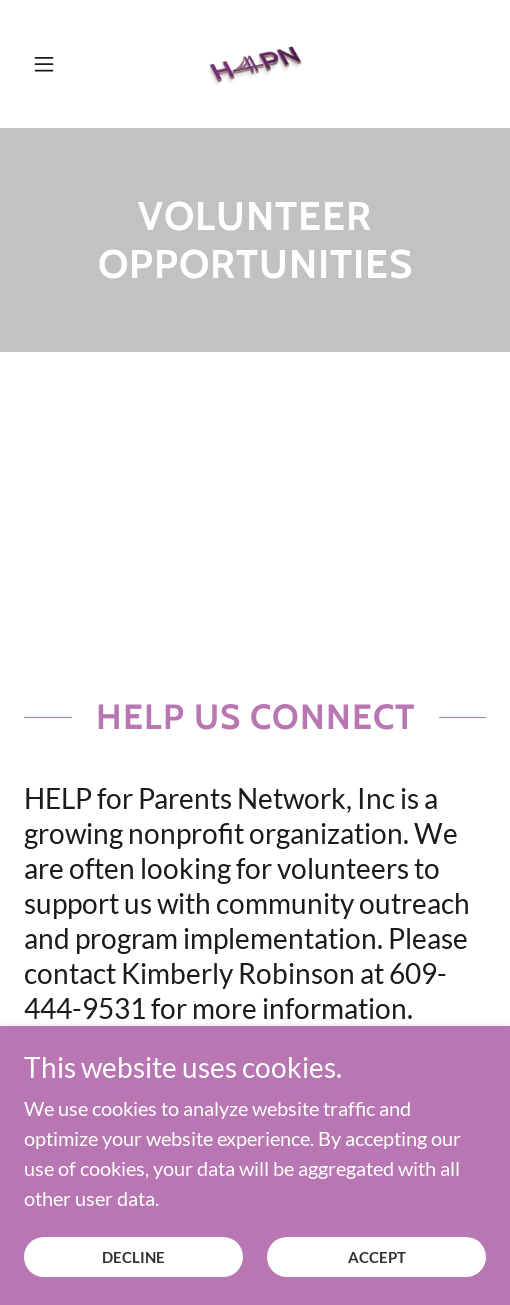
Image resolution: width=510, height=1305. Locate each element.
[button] (58, 64)
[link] (255, 64)
